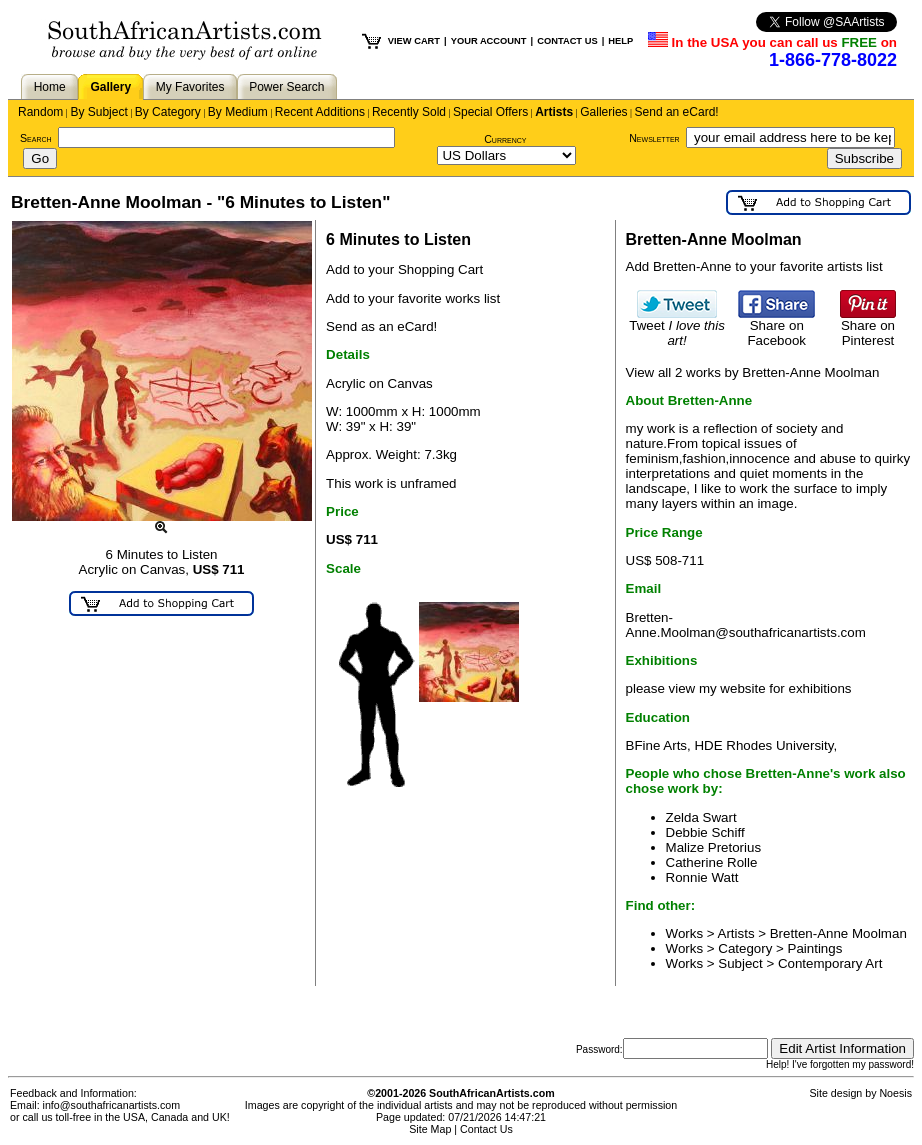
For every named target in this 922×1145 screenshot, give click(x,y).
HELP (620, 41)
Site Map (430, 1129)
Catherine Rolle (712, 862)
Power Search (286, 87)
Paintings (815, 948)
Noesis (895, 1093)
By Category (168, 112)
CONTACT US (567, 41)
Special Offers (490, 112)
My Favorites (190, 87)
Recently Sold (409, 112)
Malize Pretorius (714, 847)
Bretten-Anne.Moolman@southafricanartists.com (746, 625)
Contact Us (486, 1129)
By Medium (238, 112)
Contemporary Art (830, 963)
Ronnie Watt (702, 877)
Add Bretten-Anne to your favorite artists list (754, 266)
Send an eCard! (677, 112)
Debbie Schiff (705, 832)
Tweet (677, 327)
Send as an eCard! (381, 326)
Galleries (603, 112)
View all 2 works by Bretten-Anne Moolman (753, 372)
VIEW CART (414, 41)
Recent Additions (320, 112)
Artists (554, 112)
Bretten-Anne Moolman (838, 933)
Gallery (110, 87)
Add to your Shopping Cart (404, 269)
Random (40, 112)
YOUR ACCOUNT (489, 41)
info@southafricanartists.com (112, 1105)
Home (50, 87)
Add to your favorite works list (413, 298)
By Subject (98, 112)
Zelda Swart (701, 817)
